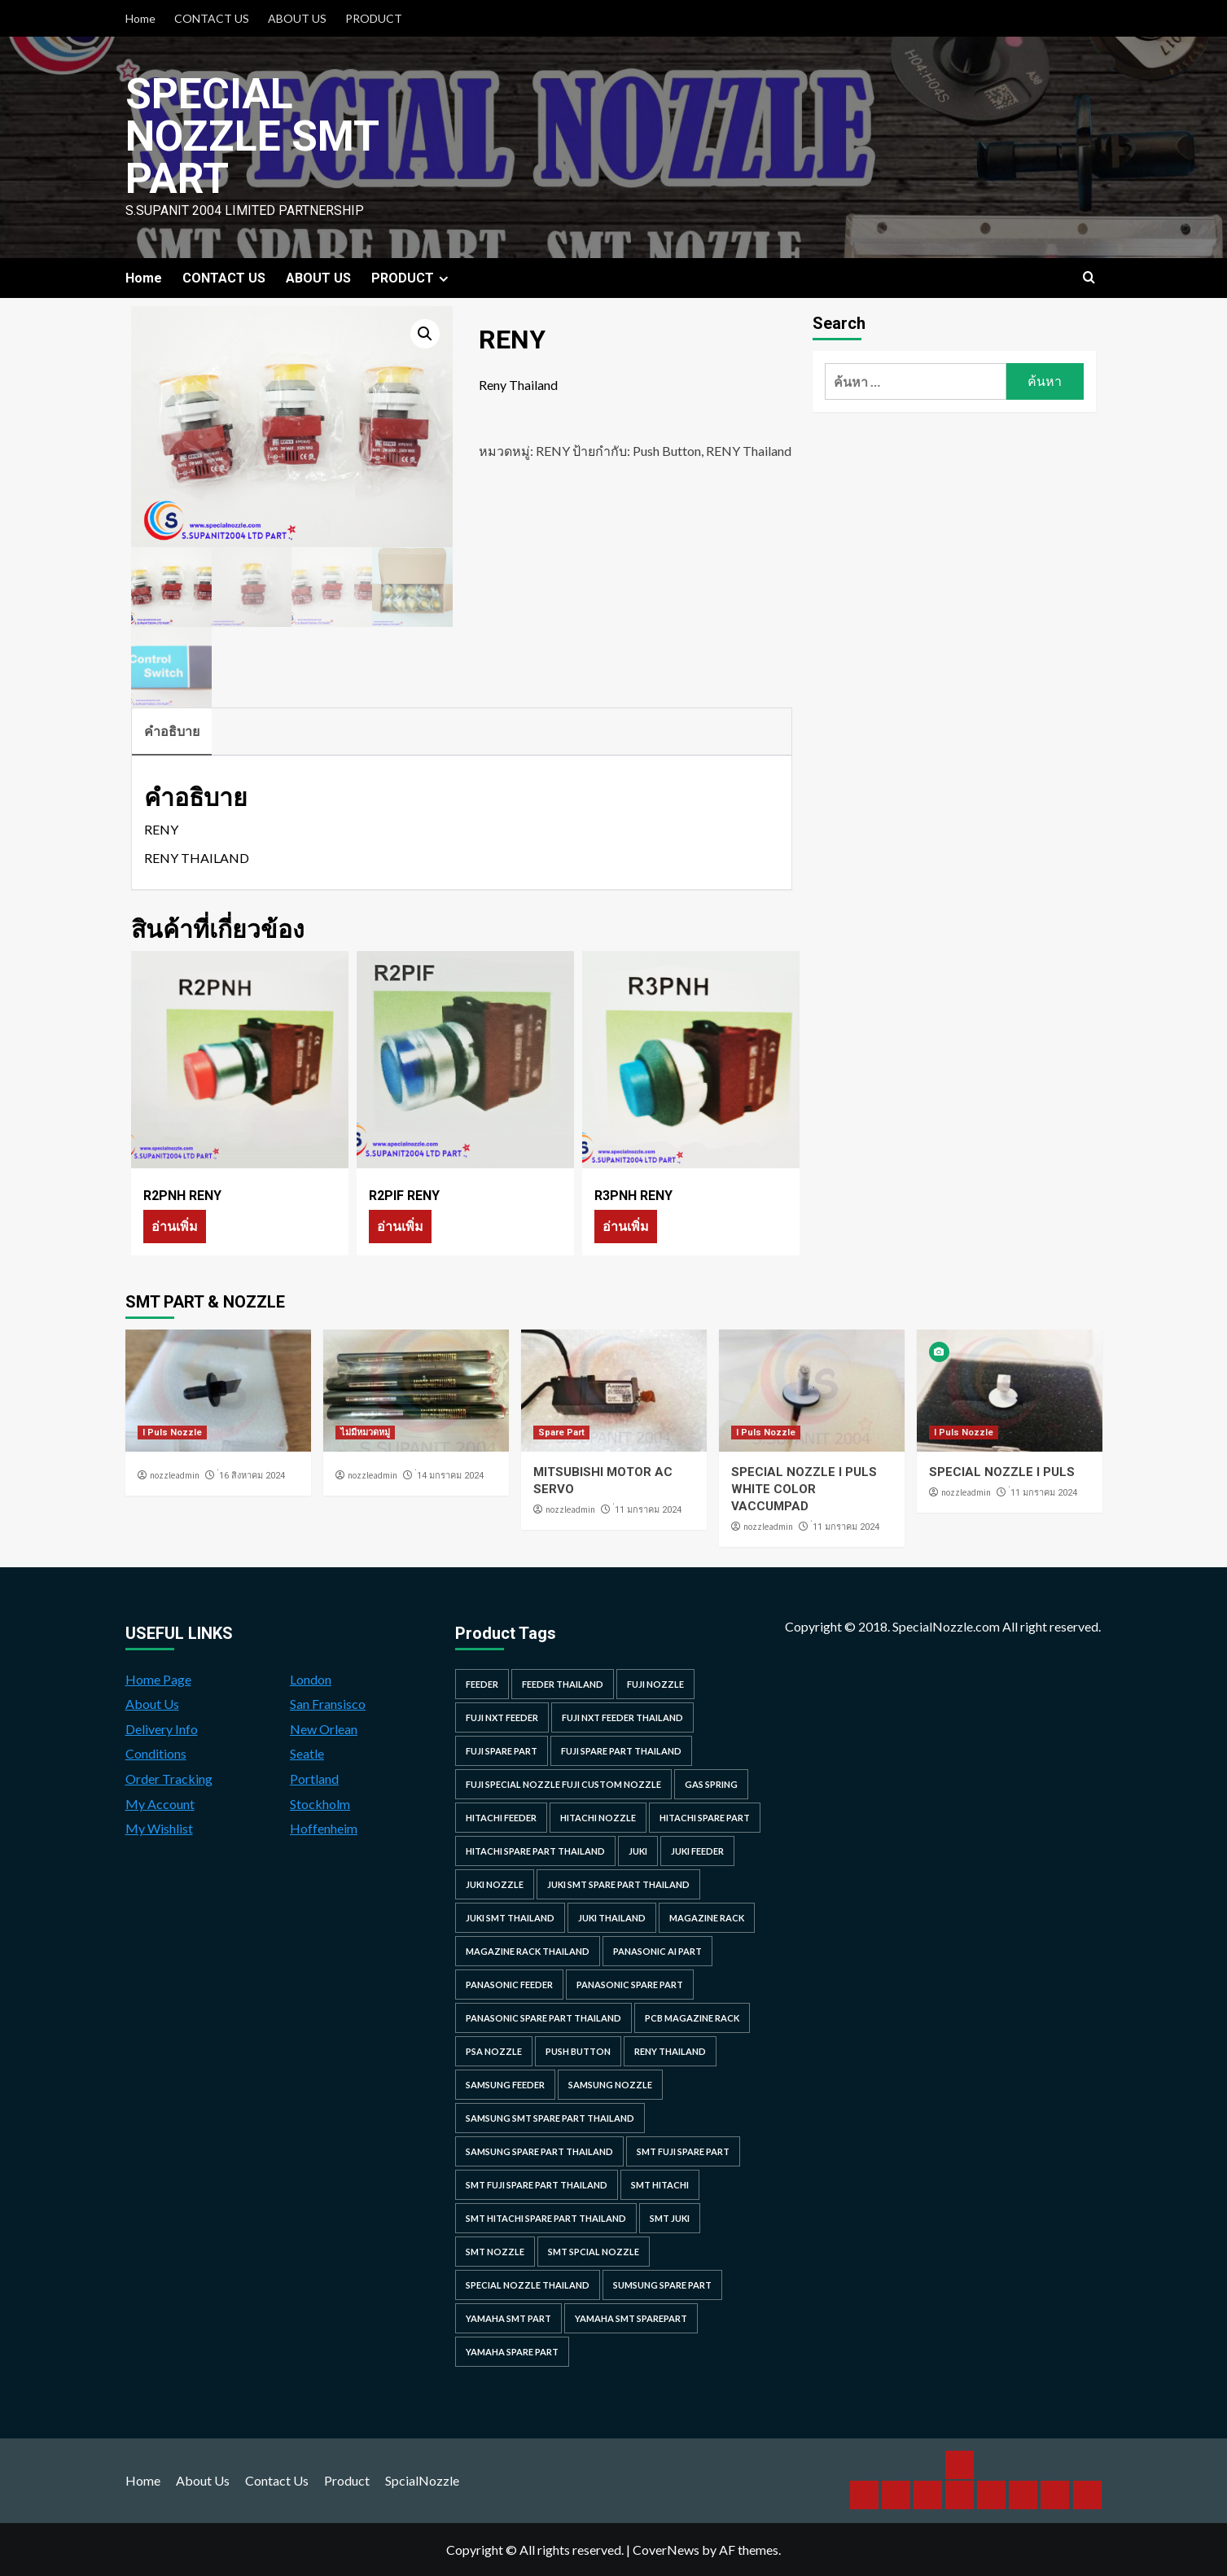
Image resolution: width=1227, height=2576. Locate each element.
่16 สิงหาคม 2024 (252, 1475)
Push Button (667, 450)
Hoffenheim (323, 1828)
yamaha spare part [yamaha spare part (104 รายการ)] (512, 2351)
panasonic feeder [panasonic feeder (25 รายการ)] (509, 1984)
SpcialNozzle (422, 2480)
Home (140, 18)
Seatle (307, 1753)
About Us (152, 1703)
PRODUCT (373, 18)
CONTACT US (211, 18)
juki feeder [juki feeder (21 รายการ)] (697, 1851)
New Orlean (323, 1729)
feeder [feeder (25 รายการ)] (482, 1684)
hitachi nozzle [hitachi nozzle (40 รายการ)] (598, 1817)
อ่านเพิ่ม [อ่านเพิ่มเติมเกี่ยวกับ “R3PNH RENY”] (626, 1225)
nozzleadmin (174, 1475)
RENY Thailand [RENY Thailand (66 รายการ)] (670, 2051)
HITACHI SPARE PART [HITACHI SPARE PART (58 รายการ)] (705, 1817)
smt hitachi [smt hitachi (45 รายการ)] (660, 2185)
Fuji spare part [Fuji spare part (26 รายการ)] (501, 1751)
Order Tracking (169, 1778)
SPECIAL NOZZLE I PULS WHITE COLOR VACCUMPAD (804, 1489)
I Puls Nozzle (172, 1432)
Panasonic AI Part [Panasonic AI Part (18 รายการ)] (657, 1951)
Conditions (155, 1753)
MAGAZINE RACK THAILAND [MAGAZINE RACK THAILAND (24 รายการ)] (527, 1951)
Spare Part (561, 1432)
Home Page (158, 1679)
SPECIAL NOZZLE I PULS (1002, 1472)
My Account (160, 1804)
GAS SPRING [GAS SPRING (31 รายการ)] (711, 1784)
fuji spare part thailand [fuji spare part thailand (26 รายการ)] (621, 1751)
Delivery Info (161, 1729)
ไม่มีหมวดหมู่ (365, 1432)
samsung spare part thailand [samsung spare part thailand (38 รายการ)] (539, 2151)
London (310, 1679)
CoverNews (666, 2549)
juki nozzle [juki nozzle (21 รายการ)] (495, 1884)
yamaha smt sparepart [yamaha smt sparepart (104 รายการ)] (631, 2318)
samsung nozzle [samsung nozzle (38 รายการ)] (610, 2084)
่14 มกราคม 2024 (450, 1475)
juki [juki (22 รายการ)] (638, 1851)
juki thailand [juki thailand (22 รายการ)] (612, 1917)
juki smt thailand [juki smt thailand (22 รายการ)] (510, 1917)
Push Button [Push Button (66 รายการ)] (578, 2051)
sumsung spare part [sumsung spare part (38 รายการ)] (662, 2285)
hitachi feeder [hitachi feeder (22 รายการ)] (501, 1817)
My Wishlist (159, 1828)
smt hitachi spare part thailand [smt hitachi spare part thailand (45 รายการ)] (546, 2218)
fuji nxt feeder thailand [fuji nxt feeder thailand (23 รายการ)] (622, 1717)
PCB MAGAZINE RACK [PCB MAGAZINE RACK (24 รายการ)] (692, 2018)
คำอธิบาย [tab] (171, 730)
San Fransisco (328, 1703)
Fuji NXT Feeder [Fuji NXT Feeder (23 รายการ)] (502, 1717)
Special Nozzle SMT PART (252, 136)
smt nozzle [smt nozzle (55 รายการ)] (495, 2251)
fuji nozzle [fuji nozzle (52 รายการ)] (655, 1684)
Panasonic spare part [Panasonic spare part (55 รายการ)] (629, 1984)
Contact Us (277, 2480)
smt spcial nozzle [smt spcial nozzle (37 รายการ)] (593, 2251)
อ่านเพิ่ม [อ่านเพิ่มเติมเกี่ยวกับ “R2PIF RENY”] (400, 1225)
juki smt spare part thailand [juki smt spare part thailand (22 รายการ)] (618, 1884)
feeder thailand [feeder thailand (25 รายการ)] (562, 1684)
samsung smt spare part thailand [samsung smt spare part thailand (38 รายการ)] (550, 2118)
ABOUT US (297, 18)
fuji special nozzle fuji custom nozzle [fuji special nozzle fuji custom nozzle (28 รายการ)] (563, 1784)
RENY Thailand (748, 450)
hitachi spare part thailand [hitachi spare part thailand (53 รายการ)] (535, 1851)
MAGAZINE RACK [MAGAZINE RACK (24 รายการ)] (706, 1917)
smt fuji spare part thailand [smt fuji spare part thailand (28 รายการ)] (536, 2185)
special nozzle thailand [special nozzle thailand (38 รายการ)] (527, 2285)
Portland (314, 1778)
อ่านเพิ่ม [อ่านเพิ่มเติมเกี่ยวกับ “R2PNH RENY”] (174, 1225)
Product (347, 2480)
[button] (425, 333)
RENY (553, 450)
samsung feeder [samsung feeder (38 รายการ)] (505, 2084)
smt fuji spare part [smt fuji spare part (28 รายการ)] (683, 2151)
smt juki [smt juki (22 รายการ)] (670, 2218)
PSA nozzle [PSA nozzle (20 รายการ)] (494, 2051)
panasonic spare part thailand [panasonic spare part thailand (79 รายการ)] (543, 2018)
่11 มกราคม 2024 (648, 1510)
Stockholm (320, 1804)
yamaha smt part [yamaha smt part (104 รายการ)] (508, 2318)
